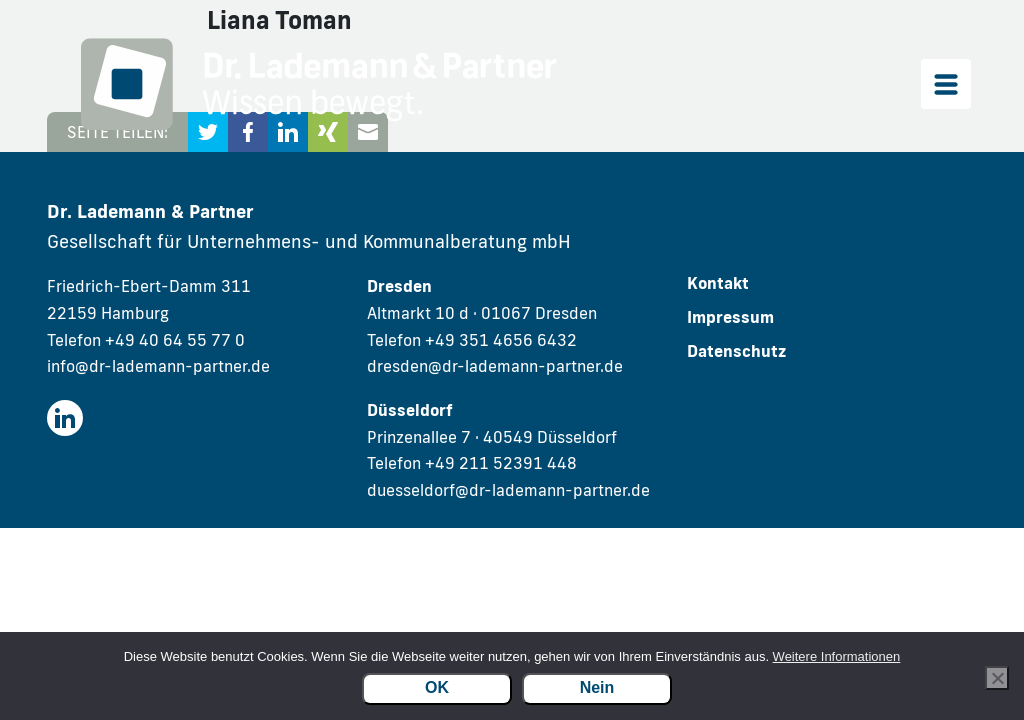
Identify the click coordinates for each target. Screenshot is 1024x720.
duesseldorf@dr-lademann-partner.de (508, 490)
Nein (597, 687)
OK (437, 687)
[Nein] (997, 678)
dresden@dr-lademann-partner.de (495, 366)
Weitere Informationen (837, 656)
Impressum (730, 317)
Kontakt (718, 283)
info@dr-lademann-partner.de (158, 366)
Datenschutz (736, 351)
